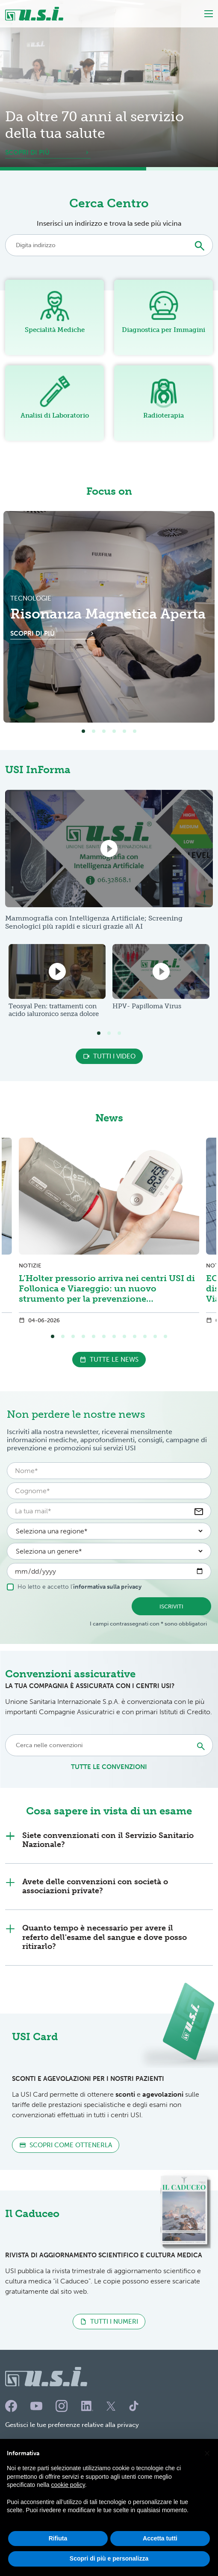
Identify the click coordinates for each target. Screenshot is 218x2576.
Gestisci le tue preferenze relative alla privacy (72, 2425)
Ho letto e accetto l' (74, 1586)
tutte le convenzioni (109, 1767)
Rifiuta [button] (58, 2557)
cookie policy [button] (68, 2504)
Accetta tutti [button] (160, 2557)
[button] (207, 2471)
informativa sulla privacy (107, 1586)
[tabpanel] (109, 617)
